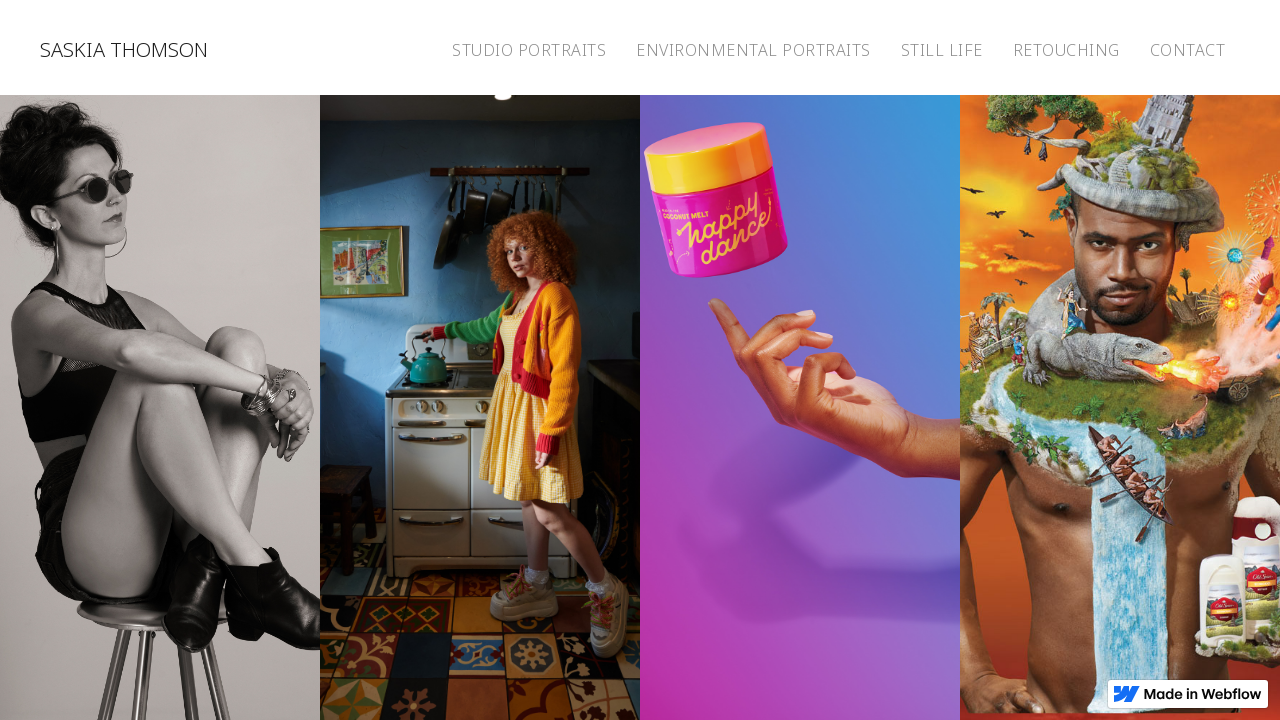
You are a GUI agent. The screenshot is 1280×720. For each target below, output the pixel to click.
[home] (124, 47)
